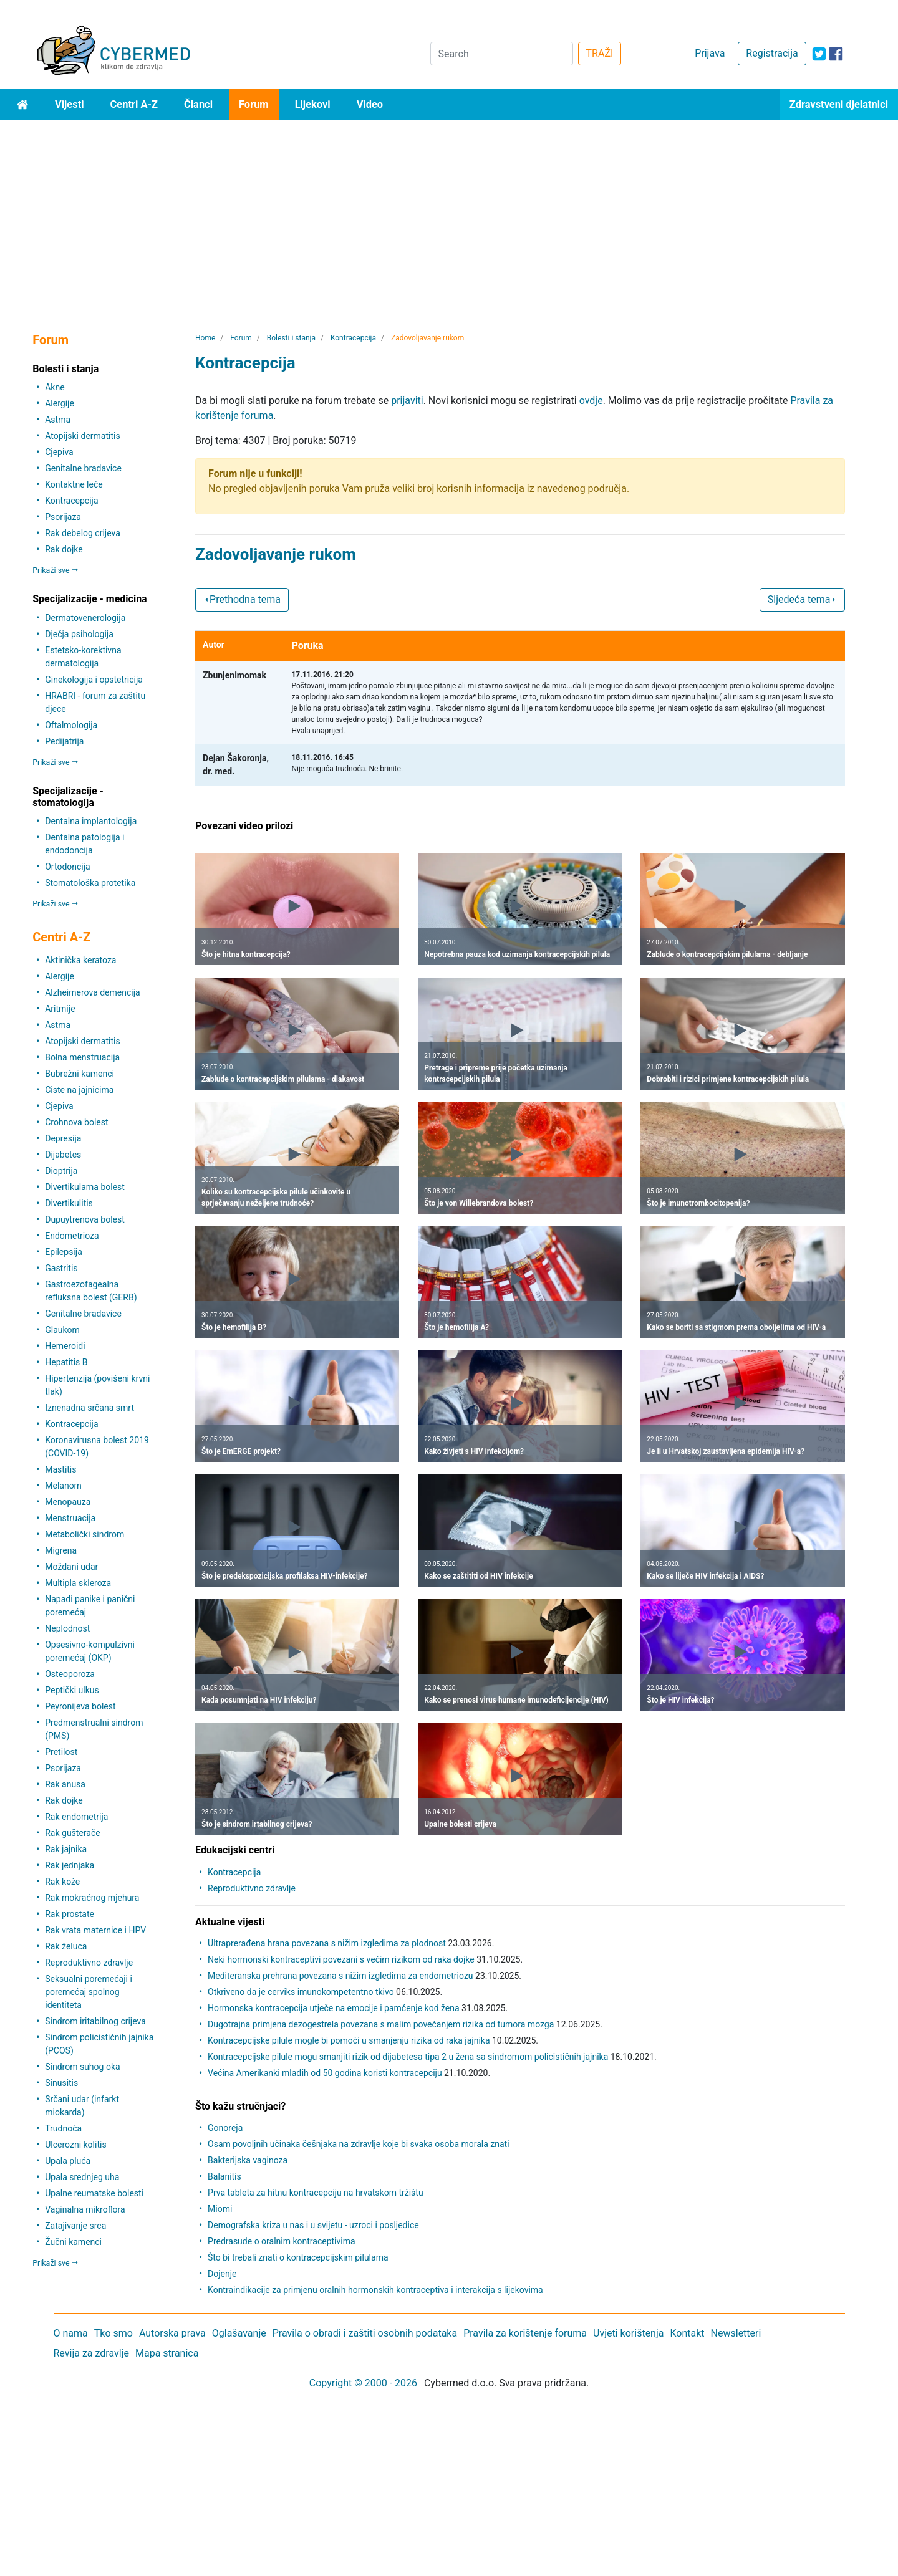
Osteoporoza (70, 1674)
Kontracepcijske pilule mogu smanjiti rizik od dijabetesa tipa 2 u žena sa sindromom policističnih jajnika (408, 2057)
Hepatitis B (66, 1362)
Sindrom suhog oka (82, 2067)
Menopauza (67, 1502)
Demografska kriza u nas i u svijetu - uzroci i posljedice (313, 2225)
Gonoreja (225, 2128)
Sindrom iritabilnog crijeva (95, 2021)
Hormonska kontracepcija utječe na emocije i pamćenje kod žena (334, 2008)
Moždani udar (71, 1567)
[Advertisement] (449, 214)
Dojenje (222, 2274)
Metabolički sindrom (84, 1534)
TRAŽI (600, 53)
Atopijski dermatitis (82, 436)
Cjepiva (59, 452)
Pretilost (61, 1752)
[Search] (501, 53)
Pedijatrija (64, 741)
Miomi (220, 2209)
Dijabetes (63, 1155)
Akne (54, 387)
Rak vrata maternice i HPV (95, 1930)
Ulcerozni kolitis (75, 2145)
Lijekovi (313, 104)
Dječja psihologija (79, 634)
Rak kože (62, 1881)
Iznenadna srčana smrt (89, 1408)
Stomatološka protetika (90, 883)
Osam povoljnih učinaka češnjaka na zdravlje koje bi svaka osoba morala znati (358, 2144)
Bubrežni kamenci (79, 1074)
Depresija (63, 1138)
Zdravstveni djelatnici (838, 104)
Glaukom (62, 1330)
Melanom (63, 1486)
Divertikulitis (69, 1203)
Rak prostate (69, 1914)
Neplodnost (67, 1628)
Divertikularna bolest (85, 1187)
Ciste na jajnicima (79, 1090)
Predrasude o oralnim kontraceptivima (281, 2241)
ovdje (591, 400)
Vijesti (69, 104)
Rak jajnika (66, 1849)
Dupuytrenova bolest (85, 1219)
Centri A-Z (134, 104)
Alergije (59, 403)
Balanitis (224, 2176)
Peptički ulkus (72, 1690)
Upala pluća (67, 2161)
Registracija (772, 53)
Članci (198, 104)
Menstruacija (70, 1518)
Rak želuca (66, 1946)
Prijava (710, 53)
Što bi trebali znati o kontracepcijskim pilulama (298, 2257)
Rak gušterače (72, 1833)
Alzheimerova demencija (92, 992)
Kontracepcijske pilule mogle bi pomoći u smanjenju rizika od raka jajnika (349, 2040)
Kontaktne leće (73, 484)
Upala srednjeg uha (82, 2177)
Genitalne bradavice (83, 468)
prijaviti (407, 400)
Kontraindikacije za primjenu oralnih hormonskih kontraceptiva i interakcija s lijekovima (375, 2290)
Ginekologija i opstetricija (94, 680)
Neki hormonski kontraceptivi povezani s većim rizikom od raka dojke (341, 1959)
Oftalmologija (71, 725)
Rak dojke (63, 549)
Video (370, 104)
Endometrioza (72, 1236)
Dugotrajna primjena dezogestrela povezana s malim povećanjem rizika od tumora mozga (381, 2024)
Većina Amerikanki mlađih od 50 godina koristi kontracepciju (325, 2073)
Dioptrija (61, 1171)
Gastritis (61, 1268)
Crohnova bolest (76, 1122)
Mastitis (60, 1469)
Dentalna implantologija (91, 821)
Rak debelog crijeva (82, 533)
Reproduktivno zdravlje (89, 1963)
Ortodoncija (67, 867)
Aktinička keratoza (80, 960)
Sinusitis (61, 2083)
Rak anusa (65, 1784)
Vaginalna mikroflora (85, 2209)
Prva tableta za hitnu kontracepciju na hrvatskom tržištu (315, 2193)
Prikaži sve (54, 570)
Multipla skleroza (78, 1583)
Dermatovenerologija (85, 618)
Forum (254, 104)
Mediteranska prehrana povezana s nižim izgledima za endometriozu (340, 1976)
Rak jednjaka (69, 1865)
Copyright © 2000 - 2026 (363, 2383)
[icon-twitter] (819, 54)
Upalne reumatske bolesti (94, 2193)
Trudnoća (63, 2128)
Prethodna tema (242, 599)
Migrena (61, 1550)
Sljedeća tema (802, 599)
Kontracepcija (71, 501)
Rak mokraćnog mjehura (92, 1898)
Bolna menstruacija (82, 1057)
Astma (57, 420)
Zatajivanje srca (75, 2226)
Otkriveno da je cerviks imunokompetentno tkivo (301, 1992)
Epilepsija (63, 1252)
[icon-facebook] (836, 54)
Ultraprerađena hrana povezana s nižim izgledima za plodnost (327, 1943)
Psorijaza (63, 517)
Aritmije (60, 1009)
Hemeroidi (65, 1346)
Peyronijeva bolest (80, 1706)
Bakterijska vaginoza (247, 2160)
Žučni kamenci (73, 2242)
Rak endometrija (76, 1817)
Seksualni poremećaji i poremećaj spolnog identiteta (88, 1992)
